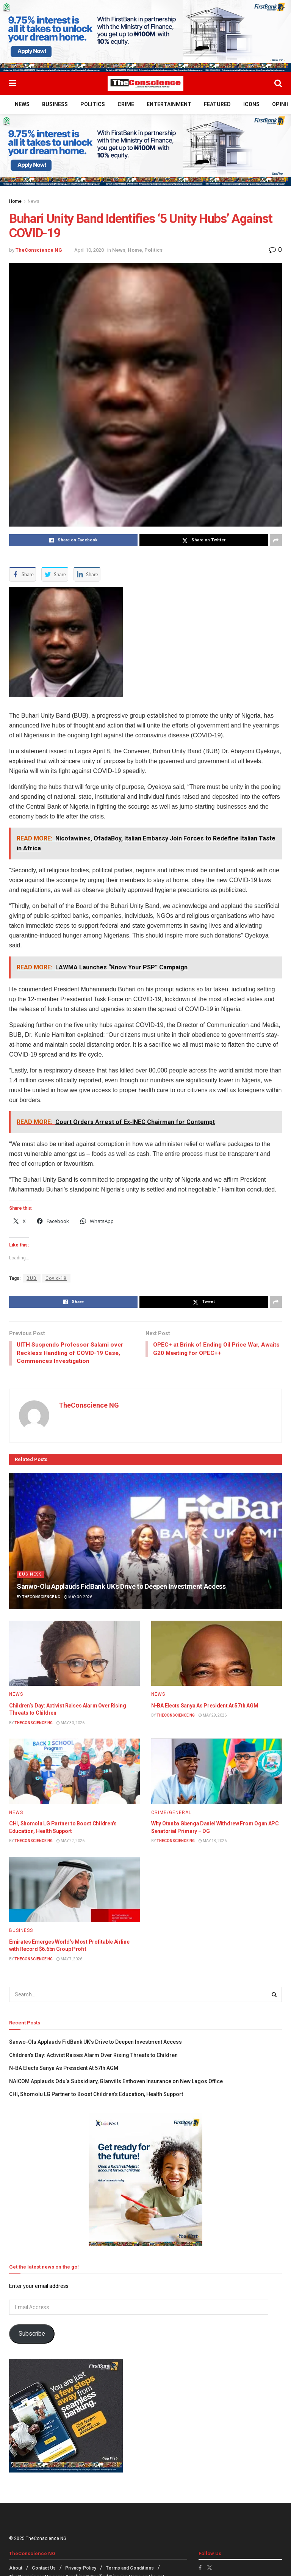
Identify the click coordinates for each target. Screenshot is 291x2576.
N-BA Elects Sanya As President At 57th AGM (205, 1707)
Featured (217, 104)
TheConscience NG (39, 250)
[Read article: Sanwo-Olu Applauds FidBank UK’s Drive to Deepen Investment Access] (145, 1542)
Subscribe (32, 2335)
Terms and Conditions (130, 2569)
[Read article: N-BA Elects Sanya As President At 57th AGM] (216, 1654)
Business (55, 104)
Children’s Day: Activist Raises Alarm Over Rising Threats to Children (93, 2057)
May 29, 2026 (213, 1717)
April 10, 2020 (89, 250)
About (15, 2569)
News (22, 104)
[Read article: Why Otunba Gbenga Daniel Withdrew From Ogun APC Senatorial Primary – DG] (216, 1773)
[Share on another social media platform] (276, 540)
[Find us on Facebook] (200, 2569)
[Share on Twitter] (203, 540)
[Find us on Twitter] (209, 2569)
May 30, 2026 (78, 1598)
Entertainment (169, 104)
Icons (251, 104)
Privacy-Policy (80, 2569)
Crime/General (171, 1813)
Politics (92, 104)
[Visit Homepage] (145, 83)
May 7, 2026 (69, 1960)
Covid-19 (56, 1278)
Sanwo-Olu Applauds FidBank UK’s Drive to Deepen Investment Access (121, 1588)
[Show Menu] (12, 83)
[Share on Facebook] (73, 540)
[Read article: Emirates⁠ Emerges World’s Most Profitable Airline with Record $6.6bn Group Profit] (74, 1891)
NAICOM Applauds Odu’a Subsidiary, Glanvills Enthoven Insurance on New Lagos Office (116, 2082)
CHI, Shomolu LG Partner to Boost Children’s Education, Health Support (96, 2096)
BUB (32, 1278)
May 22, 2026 (70, 1842)
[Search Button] (278, 83)
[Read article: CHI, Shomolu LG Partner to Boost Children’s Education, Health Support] (74, 1773)
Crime (125, 104)
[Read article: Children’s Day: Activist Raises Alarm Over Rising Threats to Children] (74, 1654)
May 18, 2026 (213, 1842)
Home (15, 201)
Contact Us (44, 2569)
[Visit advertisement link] (145, 36)
